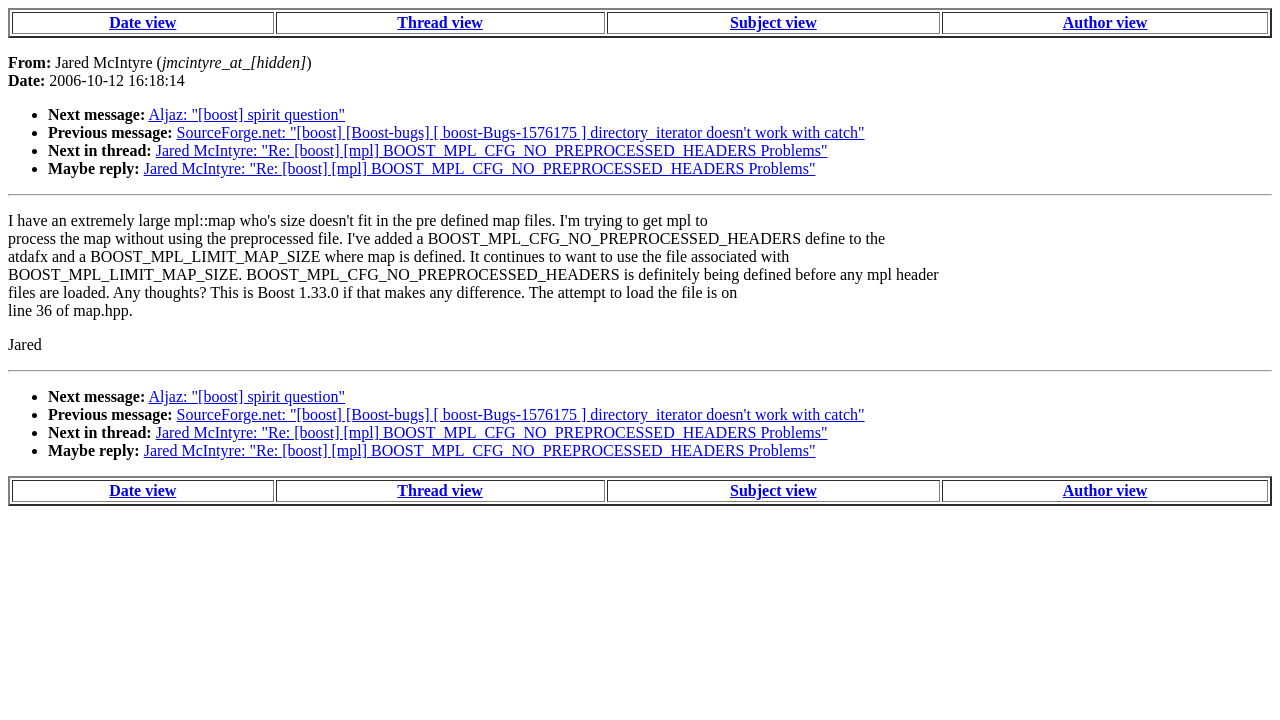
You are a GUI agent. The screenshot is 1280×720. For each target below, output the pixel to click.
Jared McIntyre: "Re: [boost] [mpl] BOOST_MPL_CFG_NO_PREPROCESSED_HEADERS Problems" (492, 150)
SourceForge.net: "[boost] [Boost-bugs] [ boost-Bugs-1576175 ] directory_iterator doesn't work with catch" (521, 132)
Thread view (439, 22)
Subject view (773, 22)
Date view (142, 22)
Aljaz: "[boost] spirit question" (246, 114)
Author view (1105, 22)
